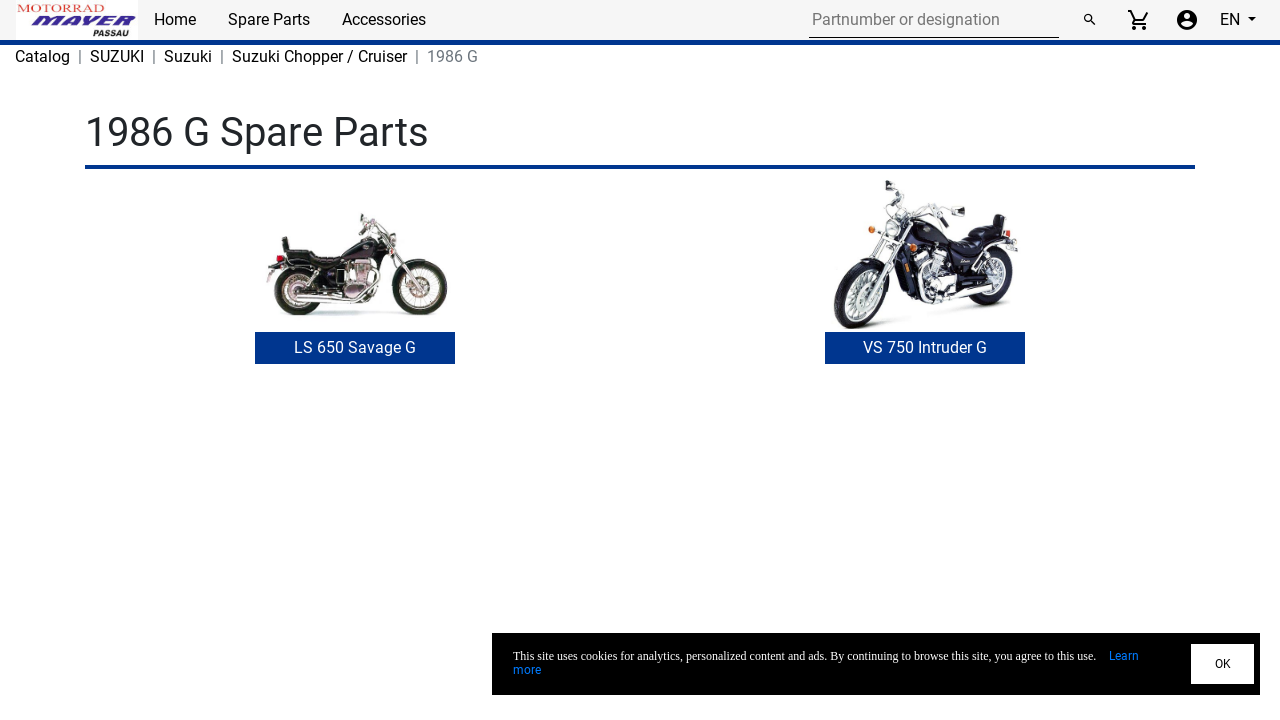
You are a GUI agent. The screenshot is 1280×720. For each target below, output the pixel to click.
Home (175, 19)
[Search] (1089, 20)
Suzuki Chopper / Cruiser (319, 56)
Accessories (384, 19)
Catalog (42, 56)
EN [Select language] (1232, 19)
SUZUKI (117, 56)
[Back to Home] (77, 20)
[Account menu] (1187, 20)
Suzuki (188, 56)
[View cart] (1138, 20)
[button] (355, 286)
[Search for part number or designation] (934, 20)
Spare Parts (269, 19)
